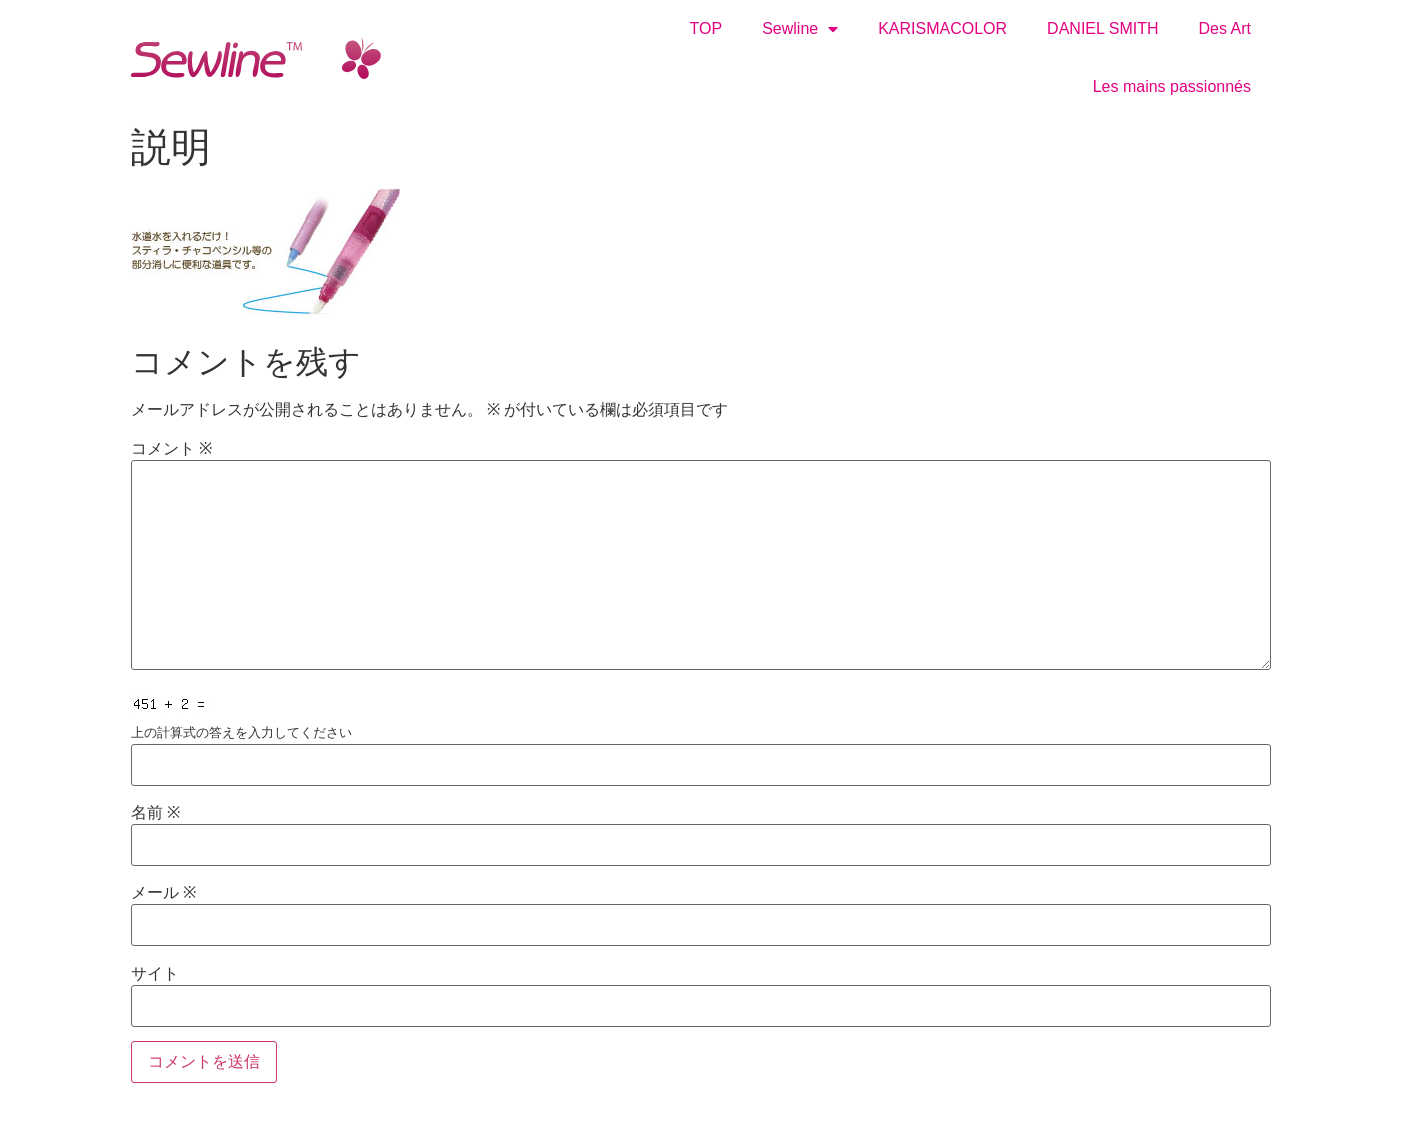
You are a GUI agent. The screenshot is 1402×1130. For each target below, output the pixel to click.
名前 (155, 813)
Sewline (800, 29)
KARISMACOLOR (942, 28)
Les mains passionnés (1172, 86)
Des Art (1225, 28)
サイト (155, 974)
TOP (706, 28)
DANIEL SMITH (1102, 28)
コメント (171, 449)
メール (163, 893)
